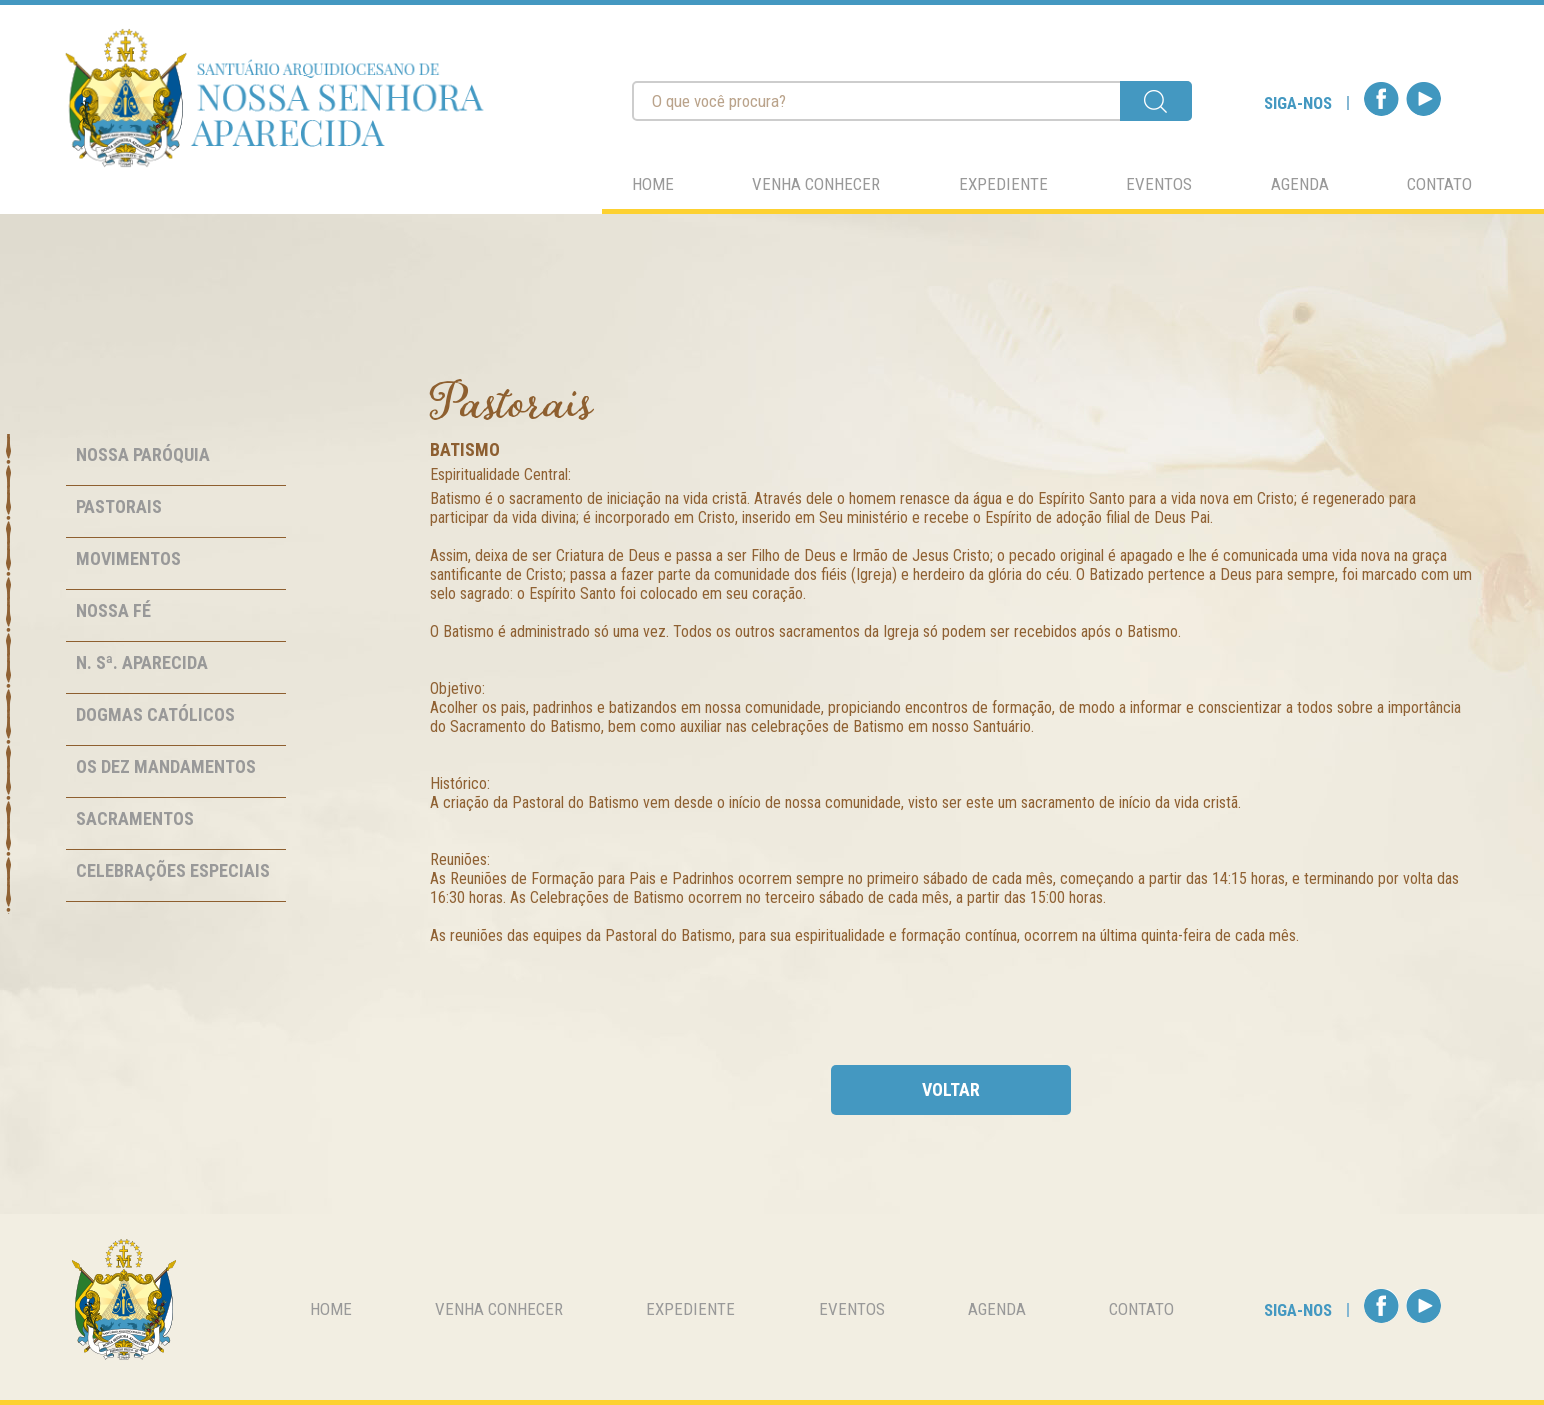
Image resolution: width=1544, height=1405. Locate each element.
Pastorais (119, 506)
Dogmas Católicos (155, 714)
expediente (1003, 184)
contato (1439, 184)
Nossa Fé (113, 610)
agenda (1300, 184)
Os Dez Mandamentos (166, 766)
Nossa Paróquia (143, 454)
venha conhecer (816, 184)
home (653, 184)
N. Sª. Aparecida (142, 662)
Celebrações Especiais (173, 870)
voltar (951, 1089)
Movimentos (128, 558)
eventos (1159, 184)
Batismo (465, 449)
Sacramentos (135, 818)
